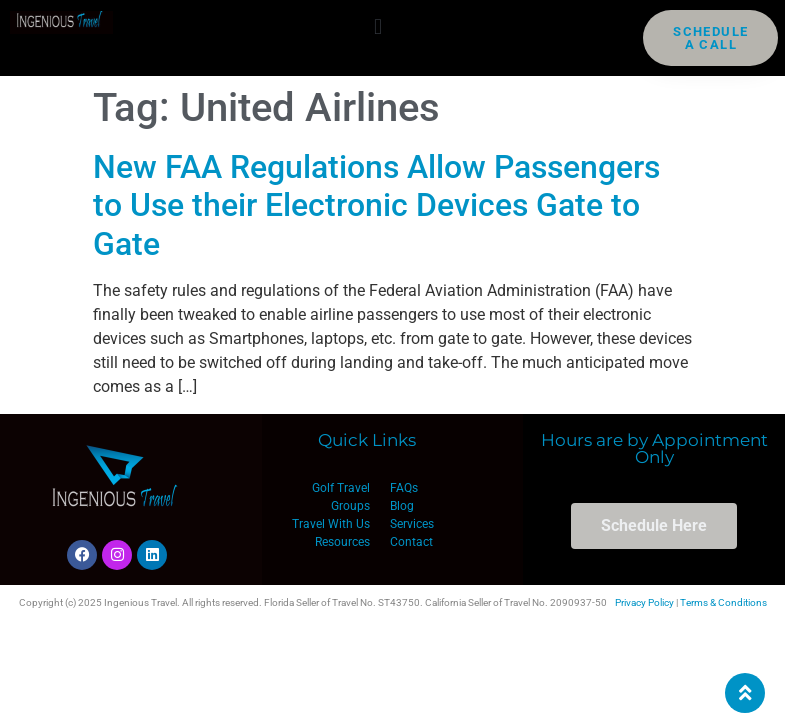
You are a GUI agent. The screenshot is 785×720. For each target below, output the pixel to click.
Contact (411, 542)
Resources (342, 542)
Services (412, 524)
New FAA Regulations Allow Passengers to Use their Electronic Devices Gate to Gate (376, 205)
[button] (378, 26)
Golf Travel (341, 488)
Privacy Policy (644, 602)
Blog (402, 506)
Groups (350, 506)
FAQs (404, 488)
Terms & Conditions (723, 602)
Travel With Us (331, 524)
